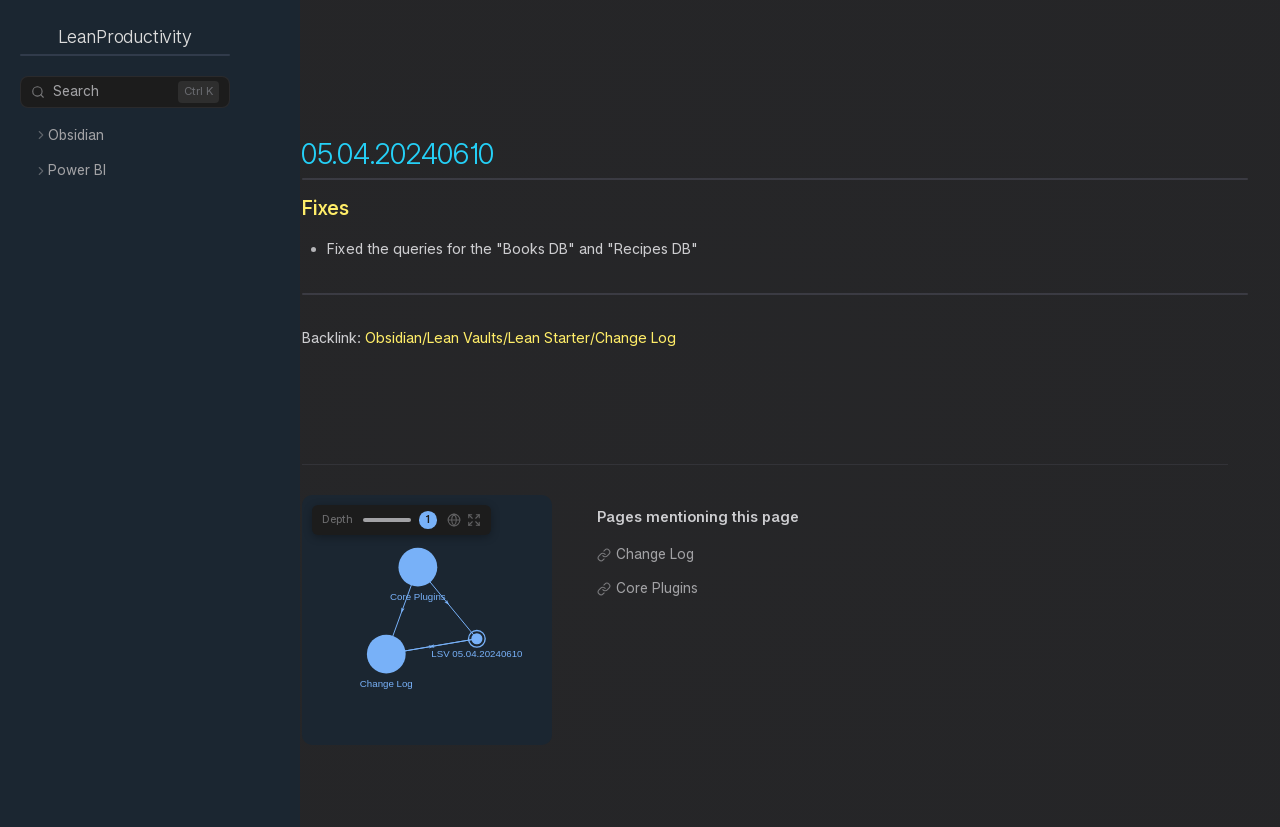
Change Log (655, 554)
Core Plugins (657, 588)
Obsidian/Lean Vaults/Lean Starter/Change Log (520, 337)
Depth (337, 519)
